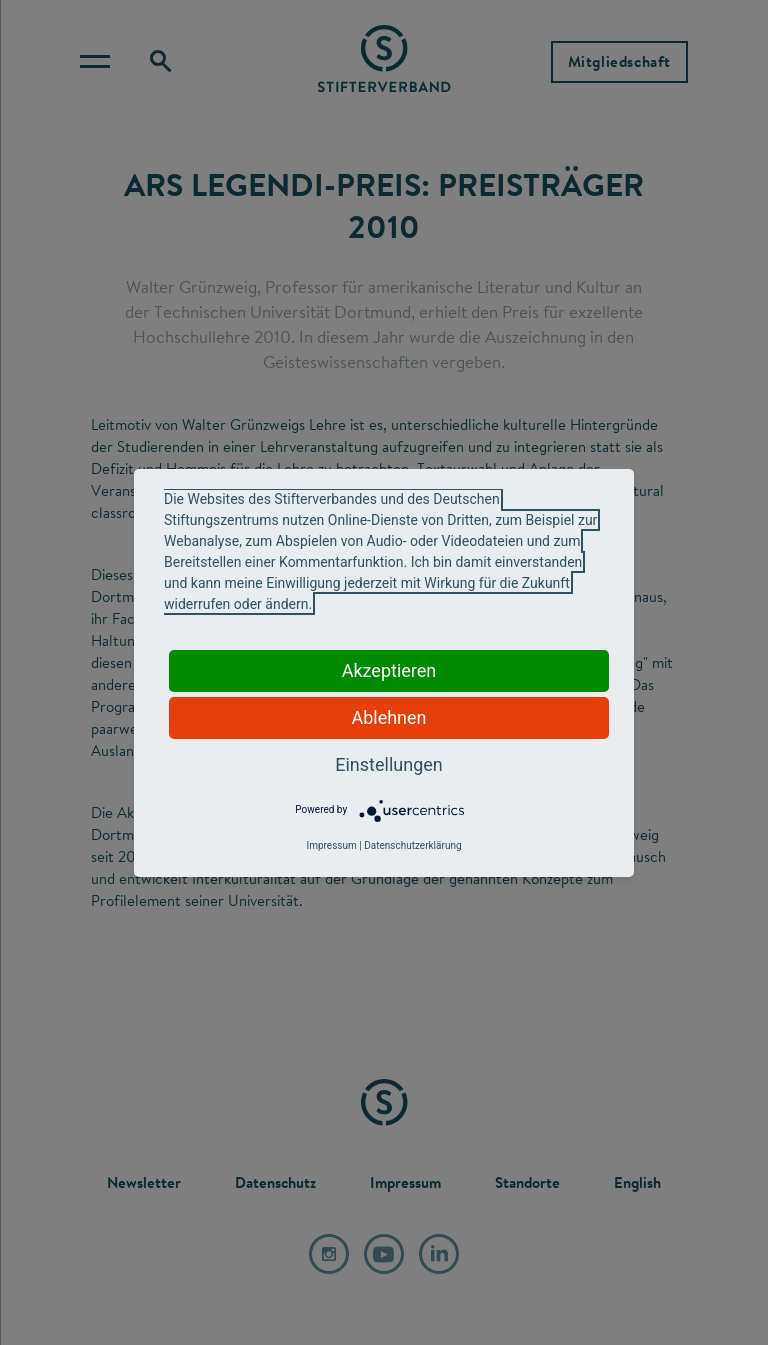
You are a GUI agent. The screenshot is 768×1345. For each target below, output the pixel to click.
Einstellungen (388, 764)
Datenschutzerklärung (412, 845)
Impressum (331, 845)
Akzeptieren (389, 670)
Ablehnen (388, 717)
